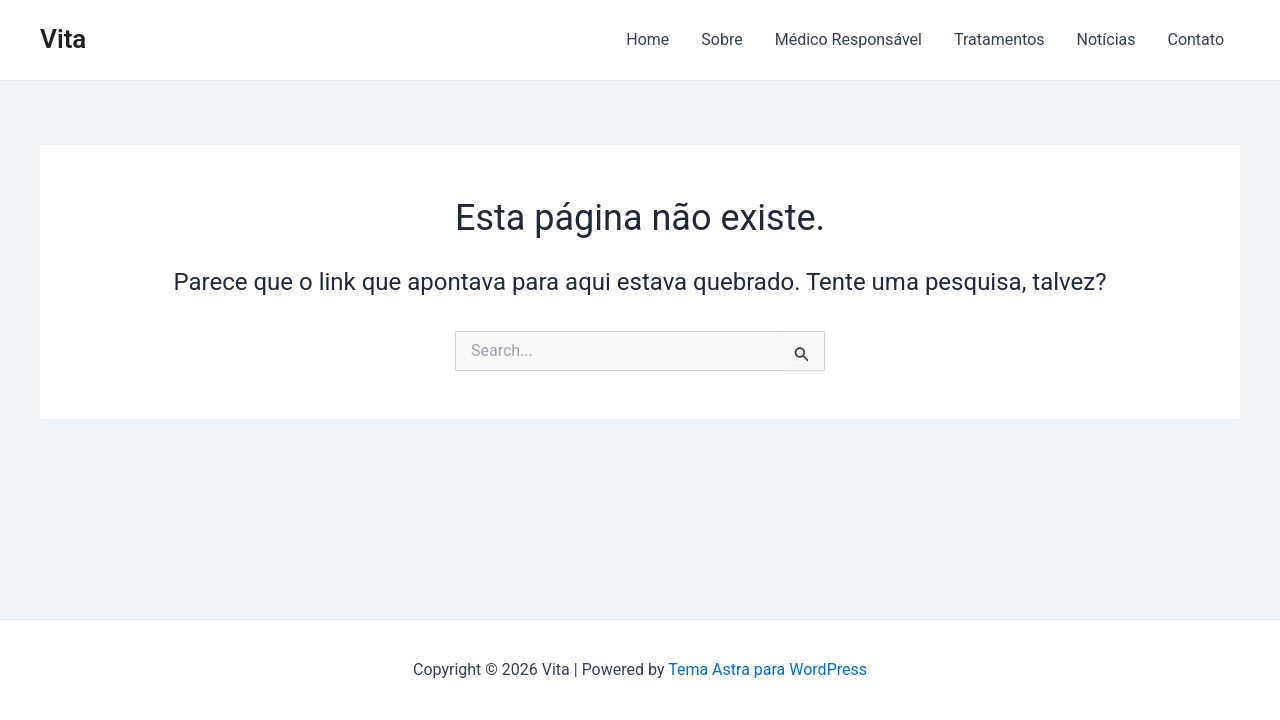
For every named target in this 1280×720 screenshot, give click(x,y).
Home (647, 39)
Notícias (1106, 39)
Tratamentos (999, 39)
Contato (1195, 39)
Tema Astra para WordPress (767, 669)
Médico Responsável (848, 39)
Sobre (721, 39)
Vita (63, 39)
